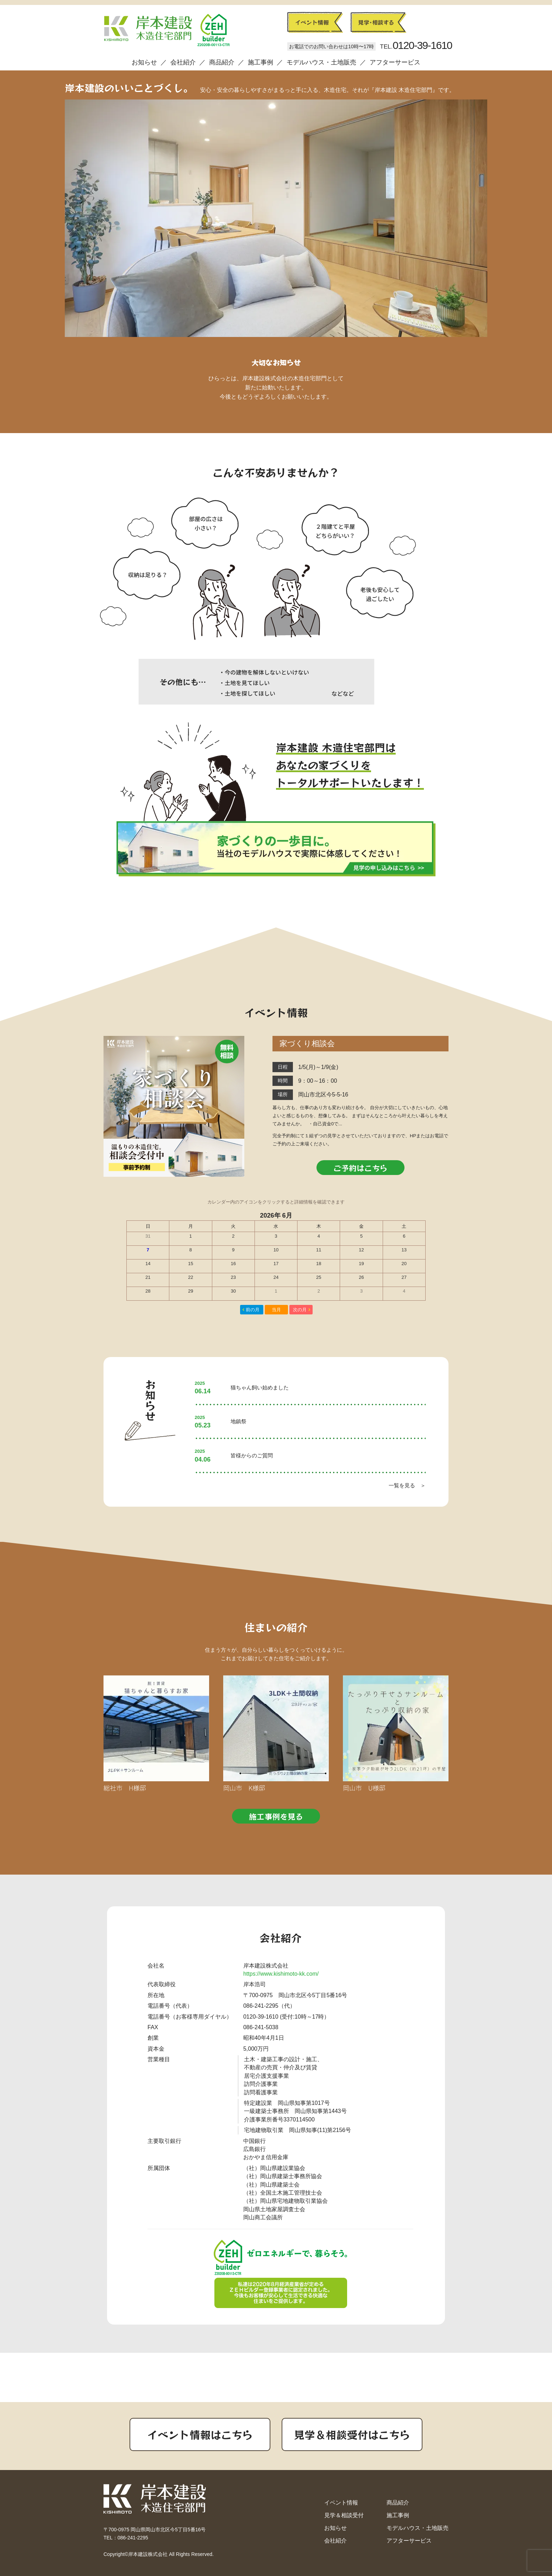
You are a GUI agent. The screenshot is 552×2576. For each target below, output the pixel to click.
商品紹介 (221, 62)
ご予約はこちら (360, 1167)
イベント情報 (341, 2503)
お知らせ (144, 62)
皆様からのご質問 (252, 1455)
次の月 (300, 1309)
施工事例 (260, 62)
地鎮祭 (238, 1421)
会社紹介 (183, 62)
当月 (276, 1309)
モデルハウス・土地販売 (321, 62)
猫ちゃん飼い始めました (260, 1387)
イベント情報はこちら (200, 2434)
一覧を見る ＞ (407, 1485)
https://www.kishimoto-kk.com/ (281, 1974)
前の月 (252, 1309)
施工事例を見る (276, 1816)
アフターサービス (395, 62)
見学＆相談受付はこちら (352, 2434)
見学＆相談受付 (344, 2515)
